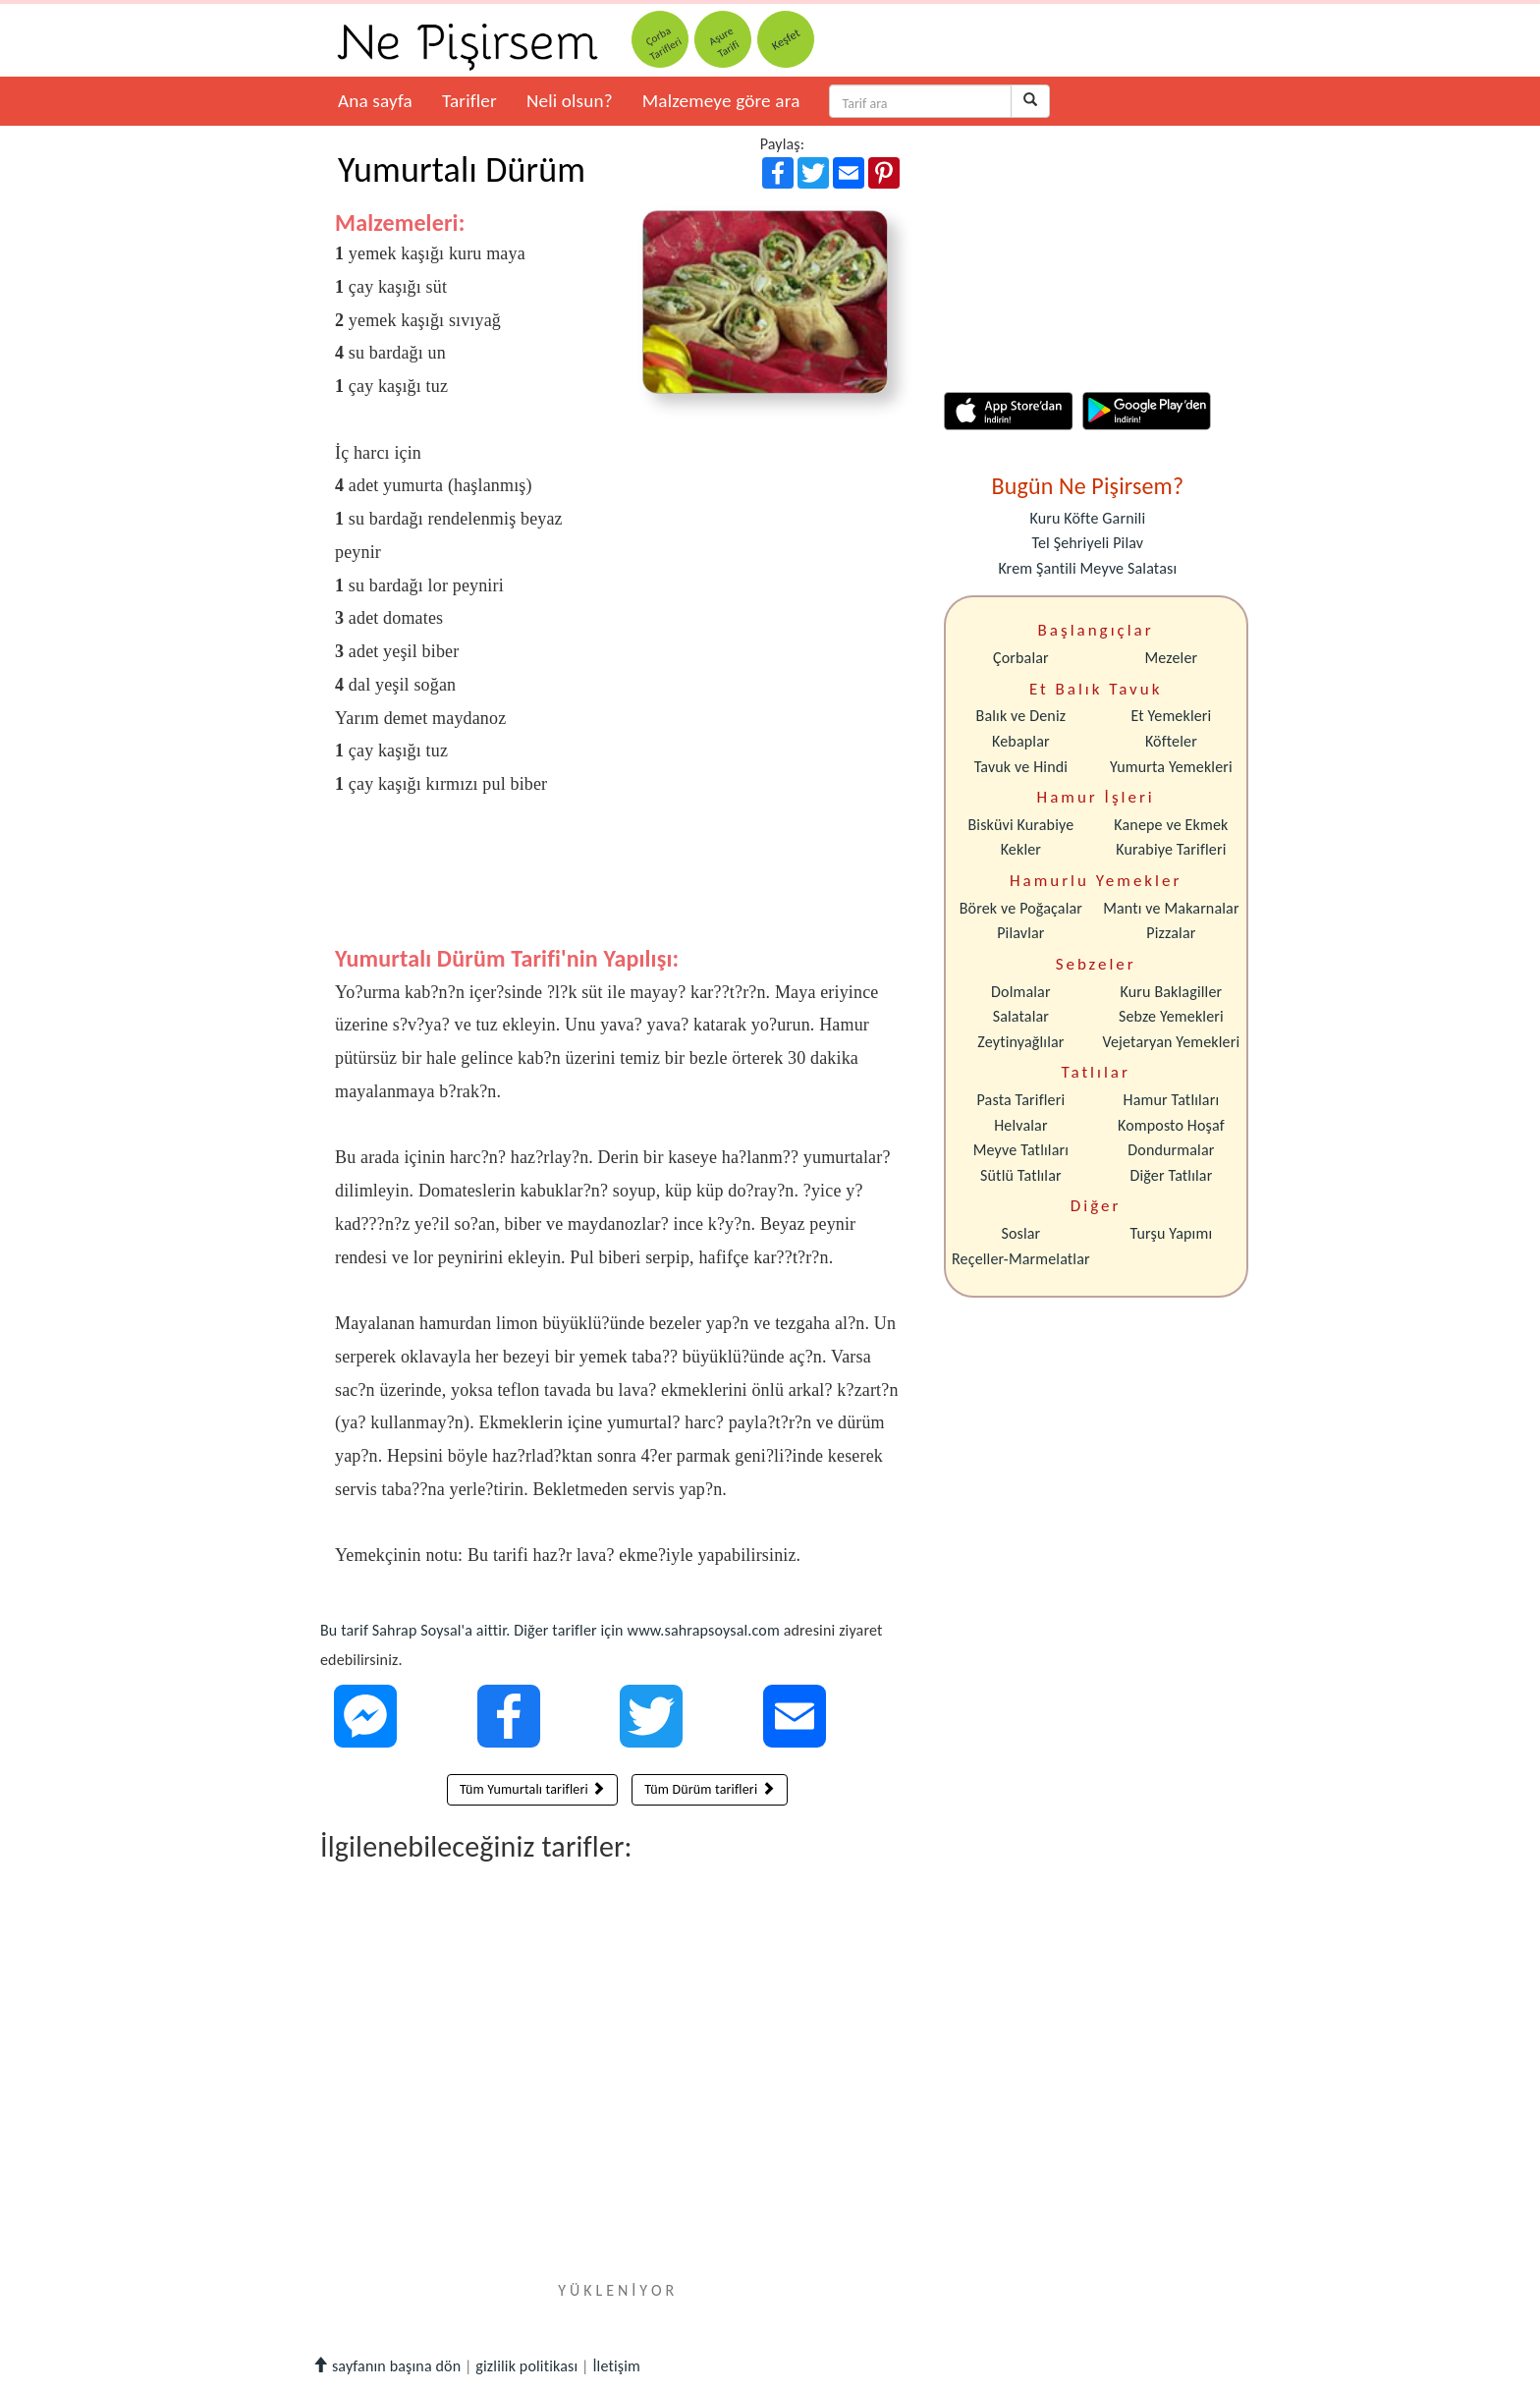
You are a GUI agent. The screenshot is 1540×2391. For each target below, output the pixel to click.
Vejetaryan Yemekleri (1170, 1041)
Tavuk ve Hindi (1021, 766)
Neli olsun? (569, 100)
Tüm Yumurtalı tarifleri (532, 1789)
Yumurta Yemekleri (1171, 766)
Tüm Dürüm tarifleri (709, 1789)
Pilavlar (1020, 932)
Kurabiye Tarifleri (1171, 849)
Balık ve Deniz (1021, 715)
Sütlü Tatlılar (1021, 1175)
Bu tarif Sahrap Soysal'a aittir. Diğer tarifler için (473, 1630)
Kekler (1021, 849)
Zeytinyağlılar (1020, 1041)
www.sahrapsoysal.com (703, 1630)
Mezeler (1171, 657)
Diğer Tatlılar (1170, 1175)
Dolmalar (1021, 991)
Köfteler (1171, 741)
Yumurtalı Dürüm (461, 170)
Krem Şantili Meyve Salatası (1087, 568)
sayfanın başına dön (386, 2366)
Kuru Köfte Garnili (1087, 518)
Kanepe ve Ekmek (1171, 824)
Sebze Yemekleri (1171, 1016)
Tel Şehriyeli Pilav (1087, 542)
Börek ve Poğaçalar (1021, 908)
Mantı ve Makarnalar (1171, 908)
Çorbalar (1021, 657)
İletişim (616, 2366)
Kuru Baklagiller (1172, 991)
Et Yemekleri (1170, 715)
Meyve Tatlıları (1021, 1149)
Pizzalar (1170, 932)
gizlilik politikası (526, 2366)
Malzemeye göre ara (721, 100)
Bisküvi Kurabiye (1020, 824)
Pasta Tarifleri (1021, 1099)
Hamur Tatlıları (1172, 1099)
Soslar (1020, 1233)
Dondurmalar (1171, 1149)
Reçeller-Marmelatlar (1021, 1259)
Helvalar (1020, 1125)
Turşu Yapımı (1171, 1233)
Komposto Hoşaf (1171, 1125)
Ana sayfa (375, 100)
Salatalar (1021, 1016)
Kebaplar (1021, 741)
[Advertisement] (617, 886)
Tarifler (469, 100)
